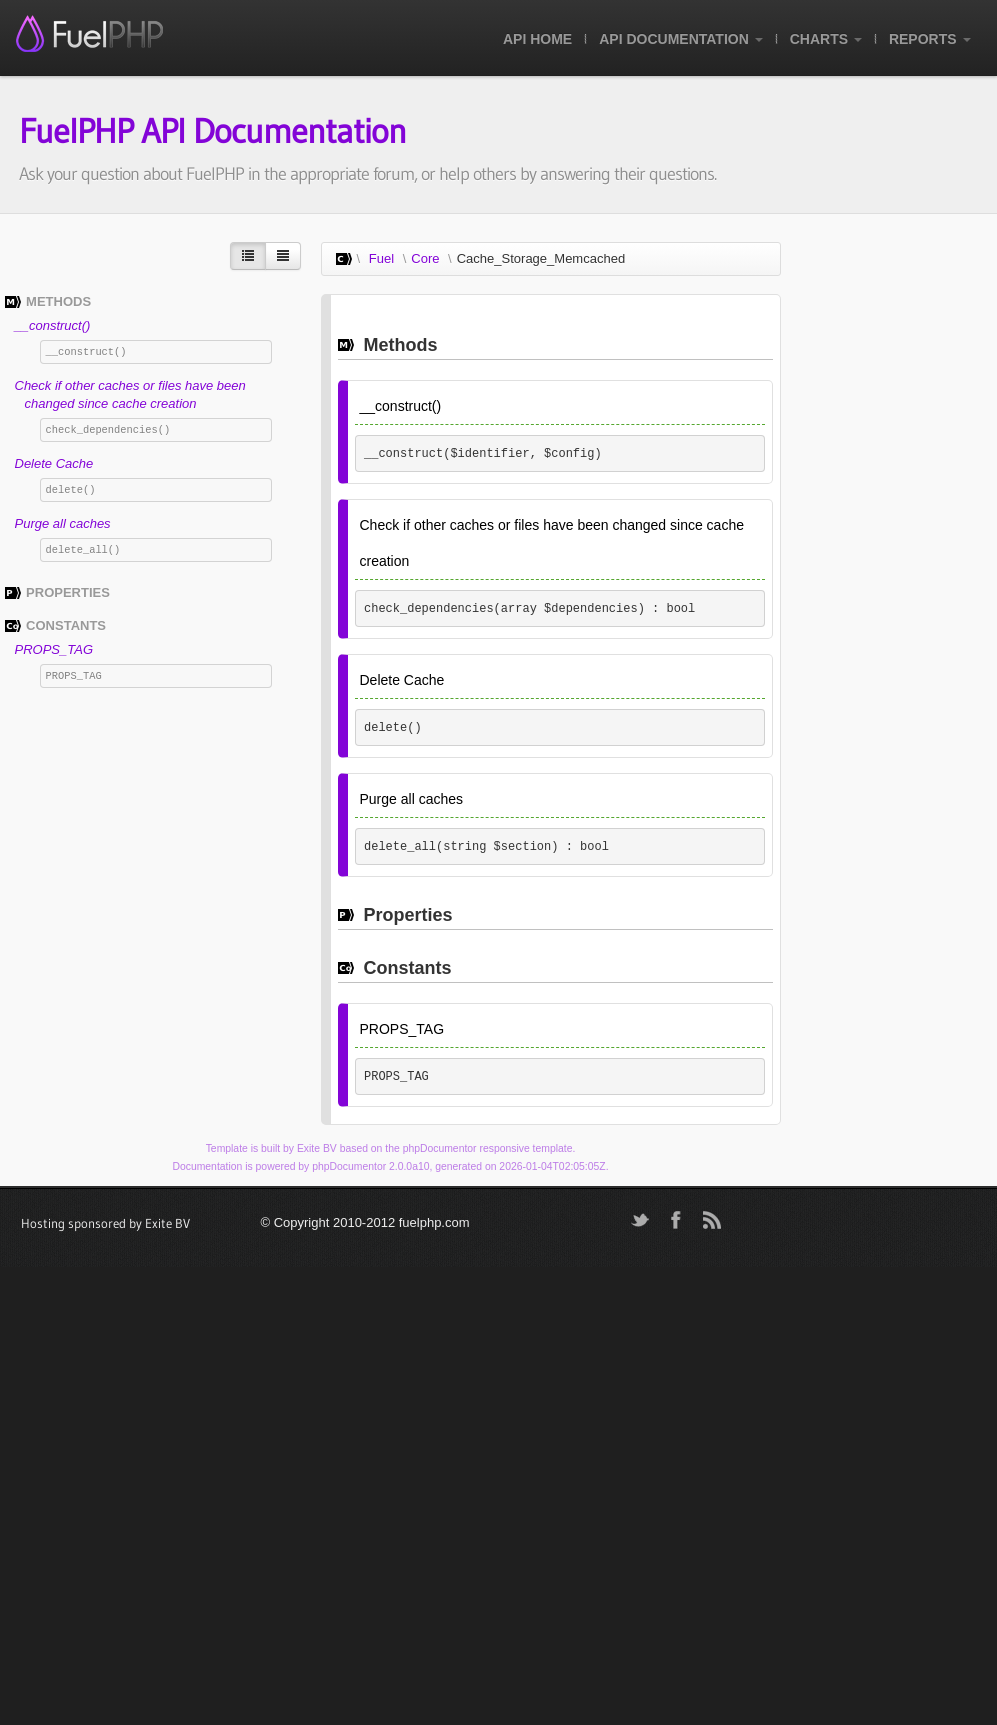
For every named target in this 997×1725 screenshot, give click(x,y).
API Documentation (680, 39)
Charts (826, 39)
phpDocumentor (440, 1148)
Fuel (381, 258)
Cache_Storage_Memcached (541, 258)
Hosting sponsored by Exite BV (105, 1223)
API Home (537, 39)
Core (425, 258)
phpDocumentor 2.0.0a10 (370, 1166)
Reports (930, 39)
